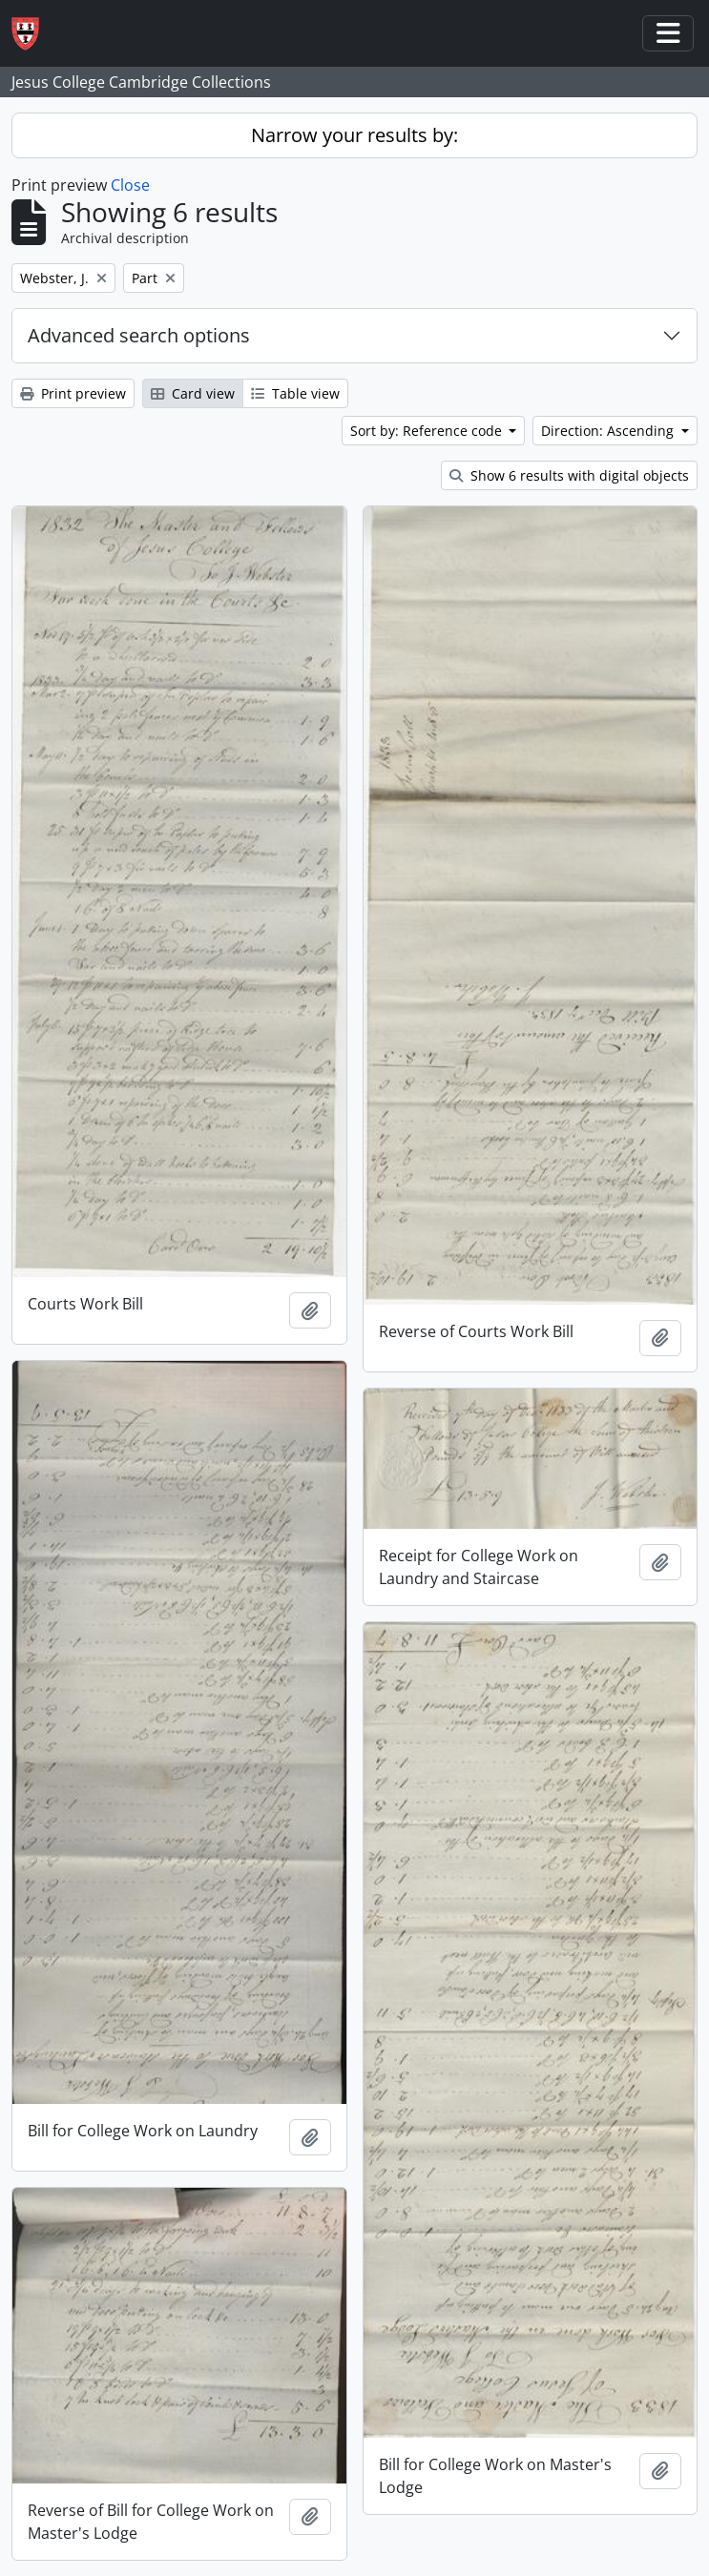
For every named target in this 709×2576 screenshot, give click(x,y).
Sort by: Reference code (428, 431)
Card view (193, 393)
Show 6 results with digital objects (569, 475)
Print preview (73, 393)
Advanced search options (139, 335)
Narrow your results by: (354, 135)
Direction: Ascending (609, 431)
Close (130, 185)
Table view (295, 393)
